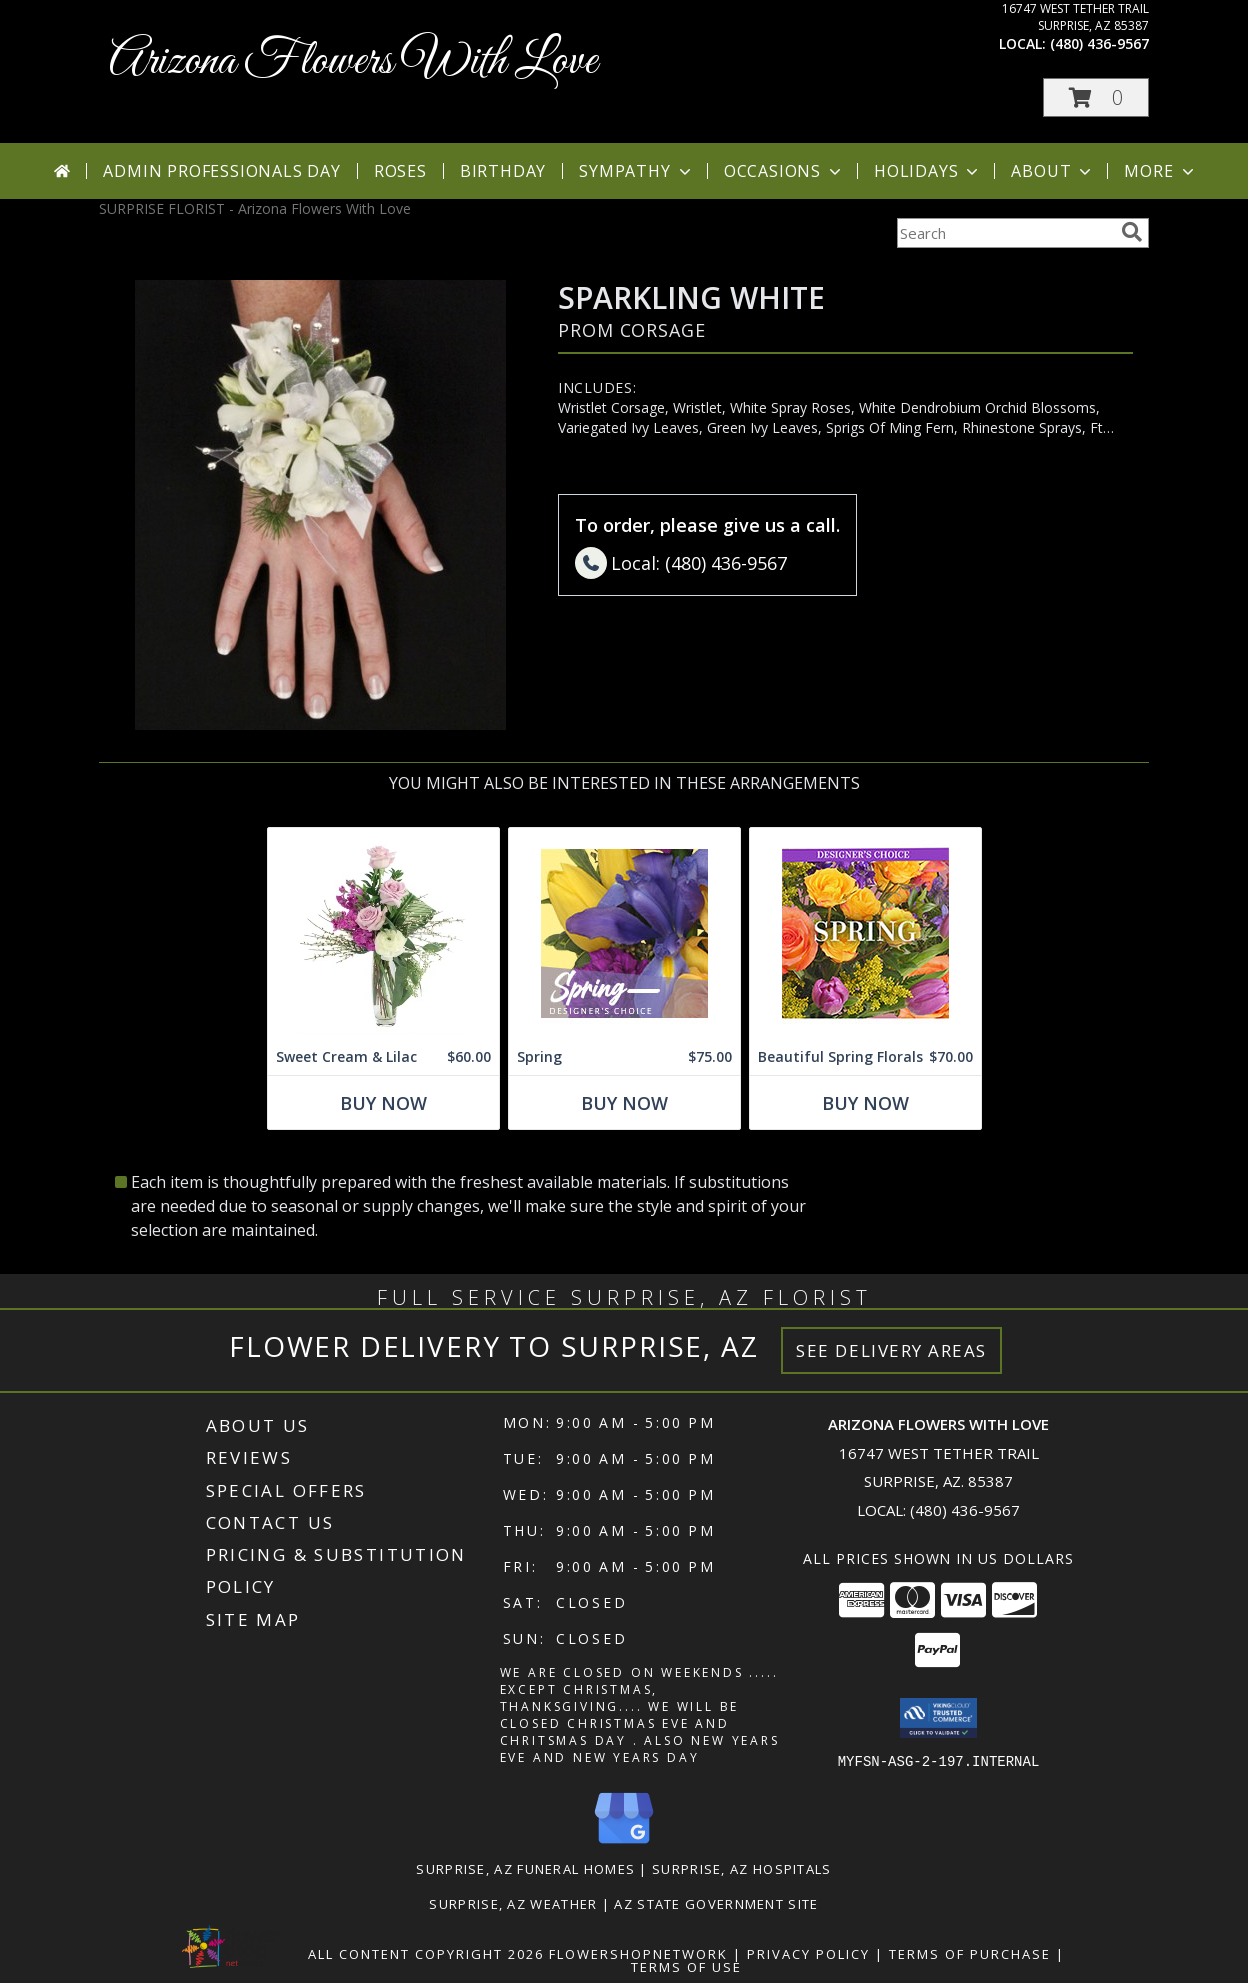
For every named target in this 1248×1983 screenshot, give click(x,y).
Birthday (503, 171)
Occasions (784, 171)
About (1053, 171)
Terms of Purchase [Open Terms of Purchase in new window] (970, 1953)
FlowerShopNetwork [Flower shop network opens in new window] (638, 1953)
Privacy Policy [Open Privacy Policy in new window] (808, 1953)
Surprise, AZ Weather (513, 1903)
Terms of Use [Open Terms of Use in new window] (686, 1966)
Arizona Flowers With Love (353, 61)
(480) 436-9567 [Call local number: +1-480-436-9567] (1099, 43)
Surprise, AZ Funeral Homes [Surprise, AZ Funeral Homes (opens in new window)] (525, 1868)
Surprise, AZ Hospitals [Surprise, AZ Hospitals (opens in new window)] (742, 1868)
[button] (1096, 97)
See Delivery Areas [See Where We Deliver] (891, 1350)
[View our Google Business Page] (624, 1843)
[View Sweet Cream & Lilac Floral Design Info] (383, 933)
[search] (1132, 232)
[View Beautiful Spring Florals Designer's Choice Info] (865, 933)
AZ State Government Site (716, 1903)
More (1160, 171)
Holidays (928, 171)
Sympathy (636, 171)
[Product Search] (1005, 233)
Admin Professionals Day (221, 171)
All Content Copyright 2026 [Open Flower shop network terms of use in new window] (426, 1953)
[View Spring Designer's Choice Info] (624, 933)
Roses (400, 171)
